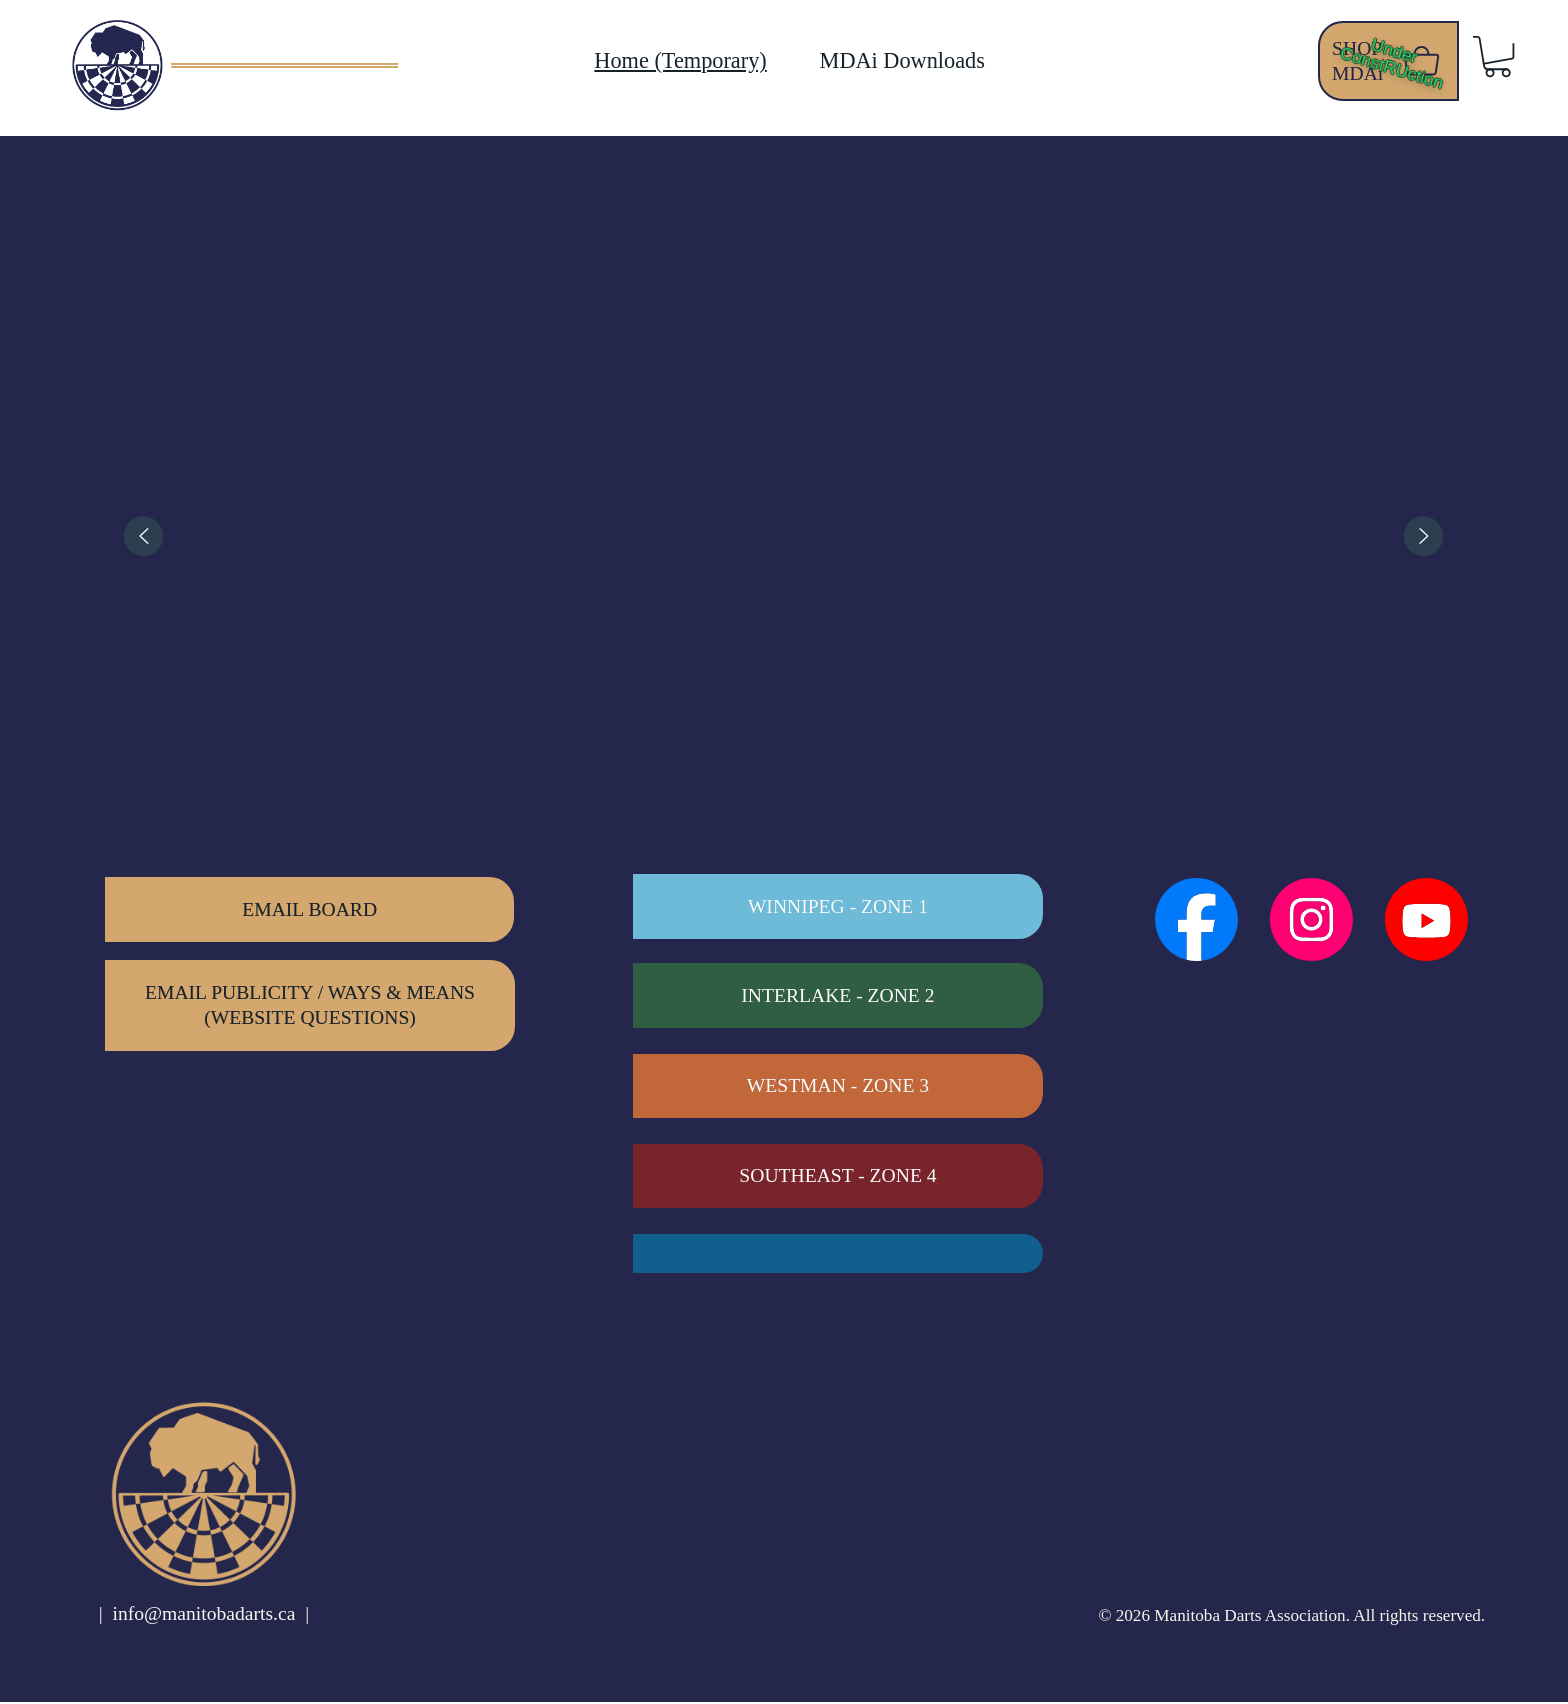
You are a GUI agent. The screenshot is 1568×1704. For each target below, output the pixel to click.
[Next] (1424, 536)
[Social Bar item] (1196, 921)
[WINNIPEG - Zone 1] (838, 908)
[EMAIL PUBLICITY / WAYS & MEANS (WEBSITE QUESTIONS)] (310, 1007)
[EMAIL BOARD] (309, 911)
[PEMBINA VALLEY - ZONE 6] (838, 1255)
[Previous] (144, 536)
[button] (1497, 56)
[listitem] (275, 536)
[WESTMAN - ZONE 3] (838, 1088)
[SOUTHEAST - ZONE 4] (838, 1178)
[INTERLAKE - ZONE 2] (838, 997)
